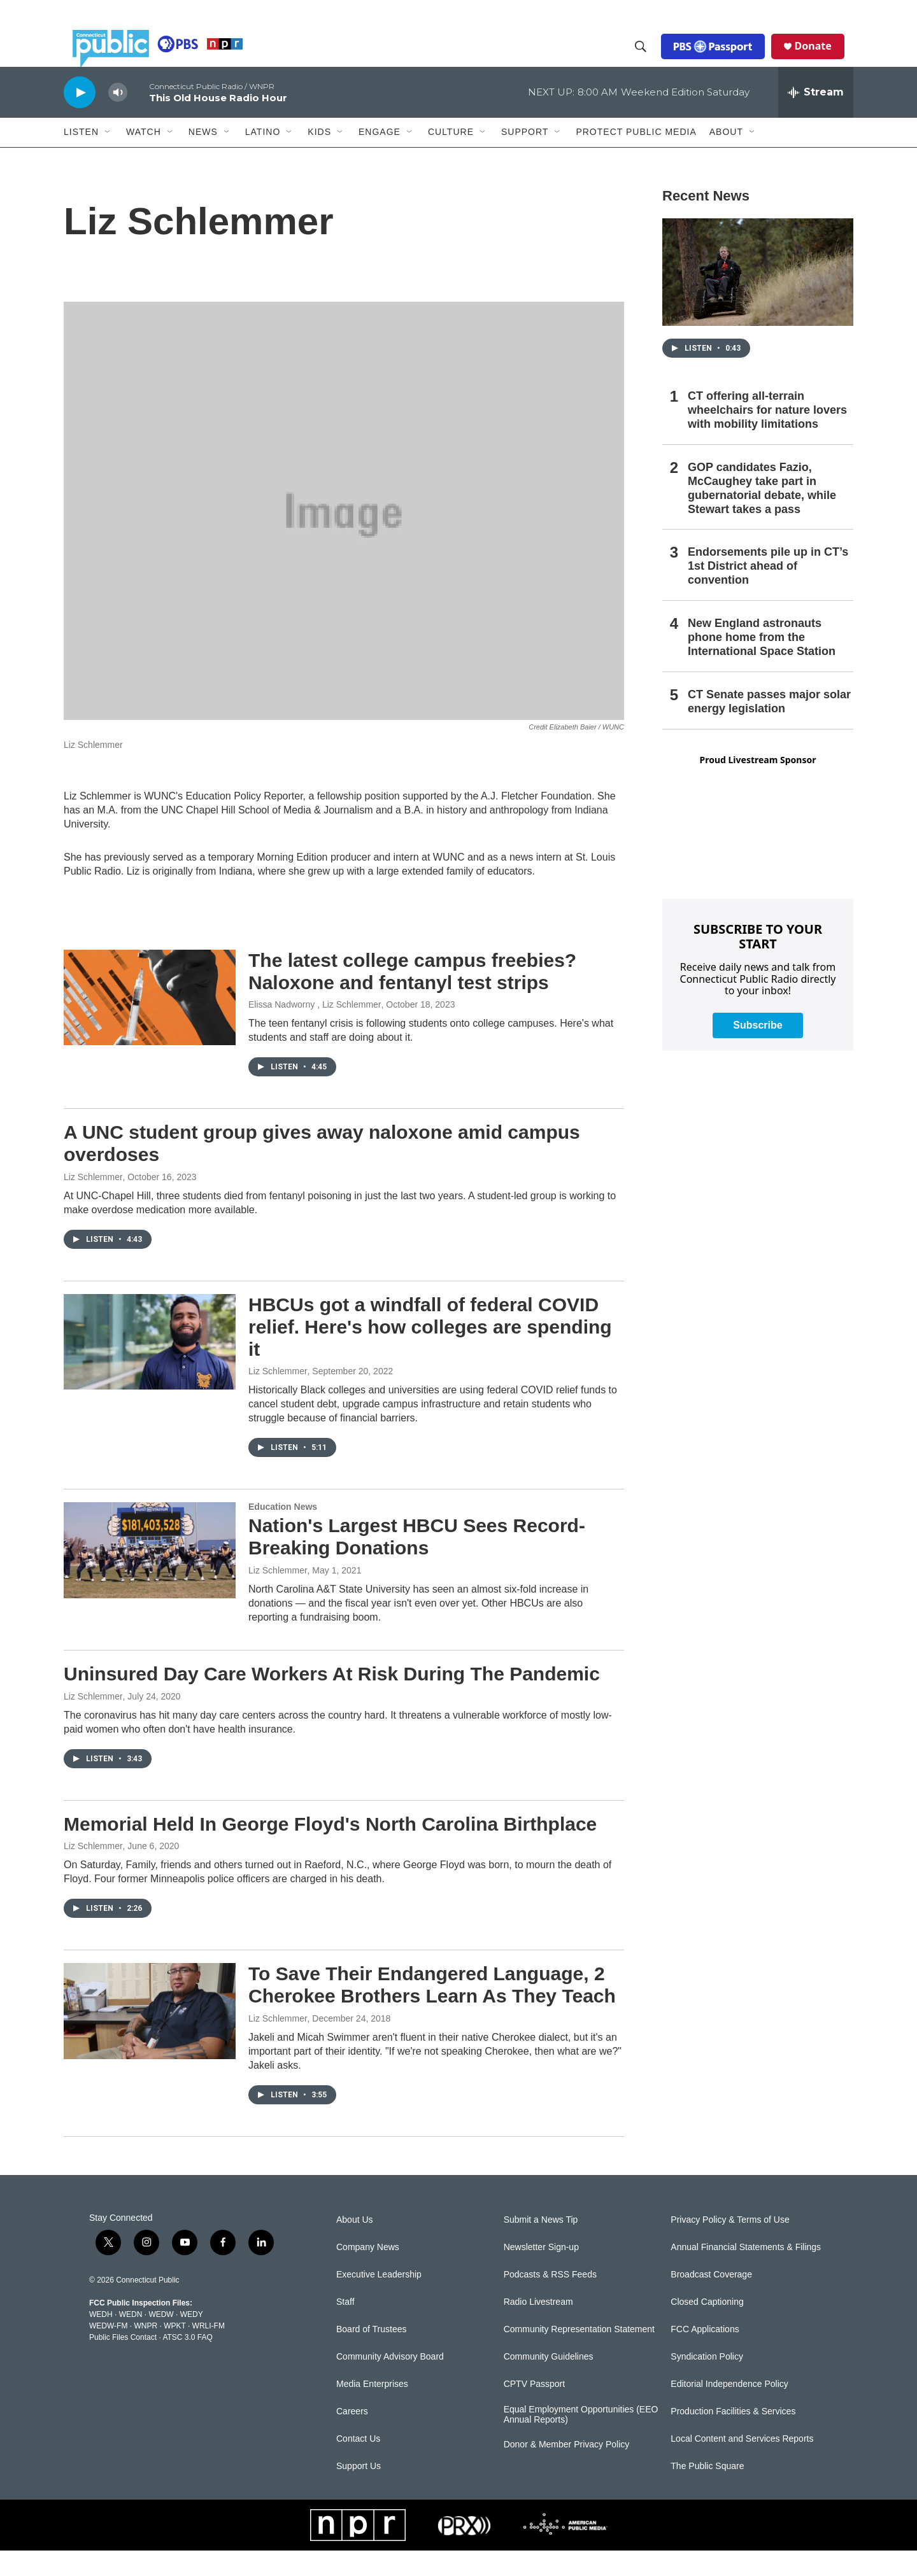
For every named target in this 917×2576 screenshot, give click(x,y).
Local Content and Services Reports (742, 2464)
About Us (354, 2245)
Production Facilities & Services (733, 2437)
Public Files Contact (123, 2362)
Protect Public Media (636, 157)
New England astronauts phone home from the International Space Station (761, 662)
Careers (352, 2437)
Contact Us (358, 2464)
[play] (79, 117)
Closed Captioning (707, 2327)
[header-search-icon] (650, 59)
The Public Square (707, 2491)
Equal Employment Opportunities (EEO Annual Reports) (581, 2440)
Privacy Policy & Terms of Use (730, 2245)
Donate (822, 58)
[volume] (118, 118)
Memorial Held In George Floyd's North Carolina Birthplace (330, 1848)
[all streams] (815, 117)
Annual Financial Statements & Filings (746, 2272)
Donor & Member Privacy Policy (567, 2470)
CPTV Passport (534, 2409)
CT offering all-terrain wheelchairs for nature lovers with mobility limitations (767, 435)
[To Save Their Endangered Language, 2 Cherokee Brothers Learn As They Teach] (150, 2036)
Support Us (358, 2491)
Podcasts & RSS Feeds (550, 2300)
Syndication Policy (707, 2382)
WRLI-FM (208, 2351)
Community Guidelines (549, 2382)
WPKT (174, 2351)
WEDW (160, 2339)
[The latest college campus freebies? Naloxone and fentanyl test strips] (150, 1023)
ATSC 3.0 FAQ (187, 2362)
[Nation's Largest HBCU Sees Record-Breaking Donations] (150, 1575)
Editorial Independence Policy (729, 2409)
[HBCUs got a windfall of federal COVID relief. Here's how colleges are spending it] (150, 1367)
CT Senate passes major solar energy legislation (769, 727)
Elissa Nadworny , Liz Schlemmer (314, 1030)
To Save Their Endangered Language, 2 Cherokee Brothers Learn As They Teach (432, 2010)
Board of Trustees (371, 2355)
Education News (282, 1532)
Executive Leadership (379, 2300)
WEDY (191, 2339)
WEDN (131, 2339)
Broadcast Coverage (711, 2300)
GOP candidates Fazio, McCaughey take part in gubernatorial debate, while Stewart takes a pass (762, 513)
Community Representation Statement (579, 2355)
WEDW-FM (108, 2351)
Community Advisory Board (390, 2382)
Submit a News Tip (541, 2245)
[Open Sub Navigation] (108, 158)
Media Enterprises (372, 2409)
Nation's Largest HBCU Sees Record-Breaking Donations (416, 1562)
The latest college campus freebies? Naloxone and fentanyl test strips (412, 996)
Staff (345, 2327)
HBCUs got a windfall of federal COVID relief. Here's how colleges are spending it (430, 1352)
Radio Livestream (538, 2327)
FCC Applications (705, 2355)
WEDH (101, 2339)
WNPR (145, 2351)
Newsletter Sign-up (541, 2272)
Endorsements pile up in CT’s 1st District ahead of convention (768, 591)
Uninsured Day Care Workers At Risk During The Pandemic (332, 1699)
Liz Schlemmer (93, 1202)
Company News (367, 2272)
